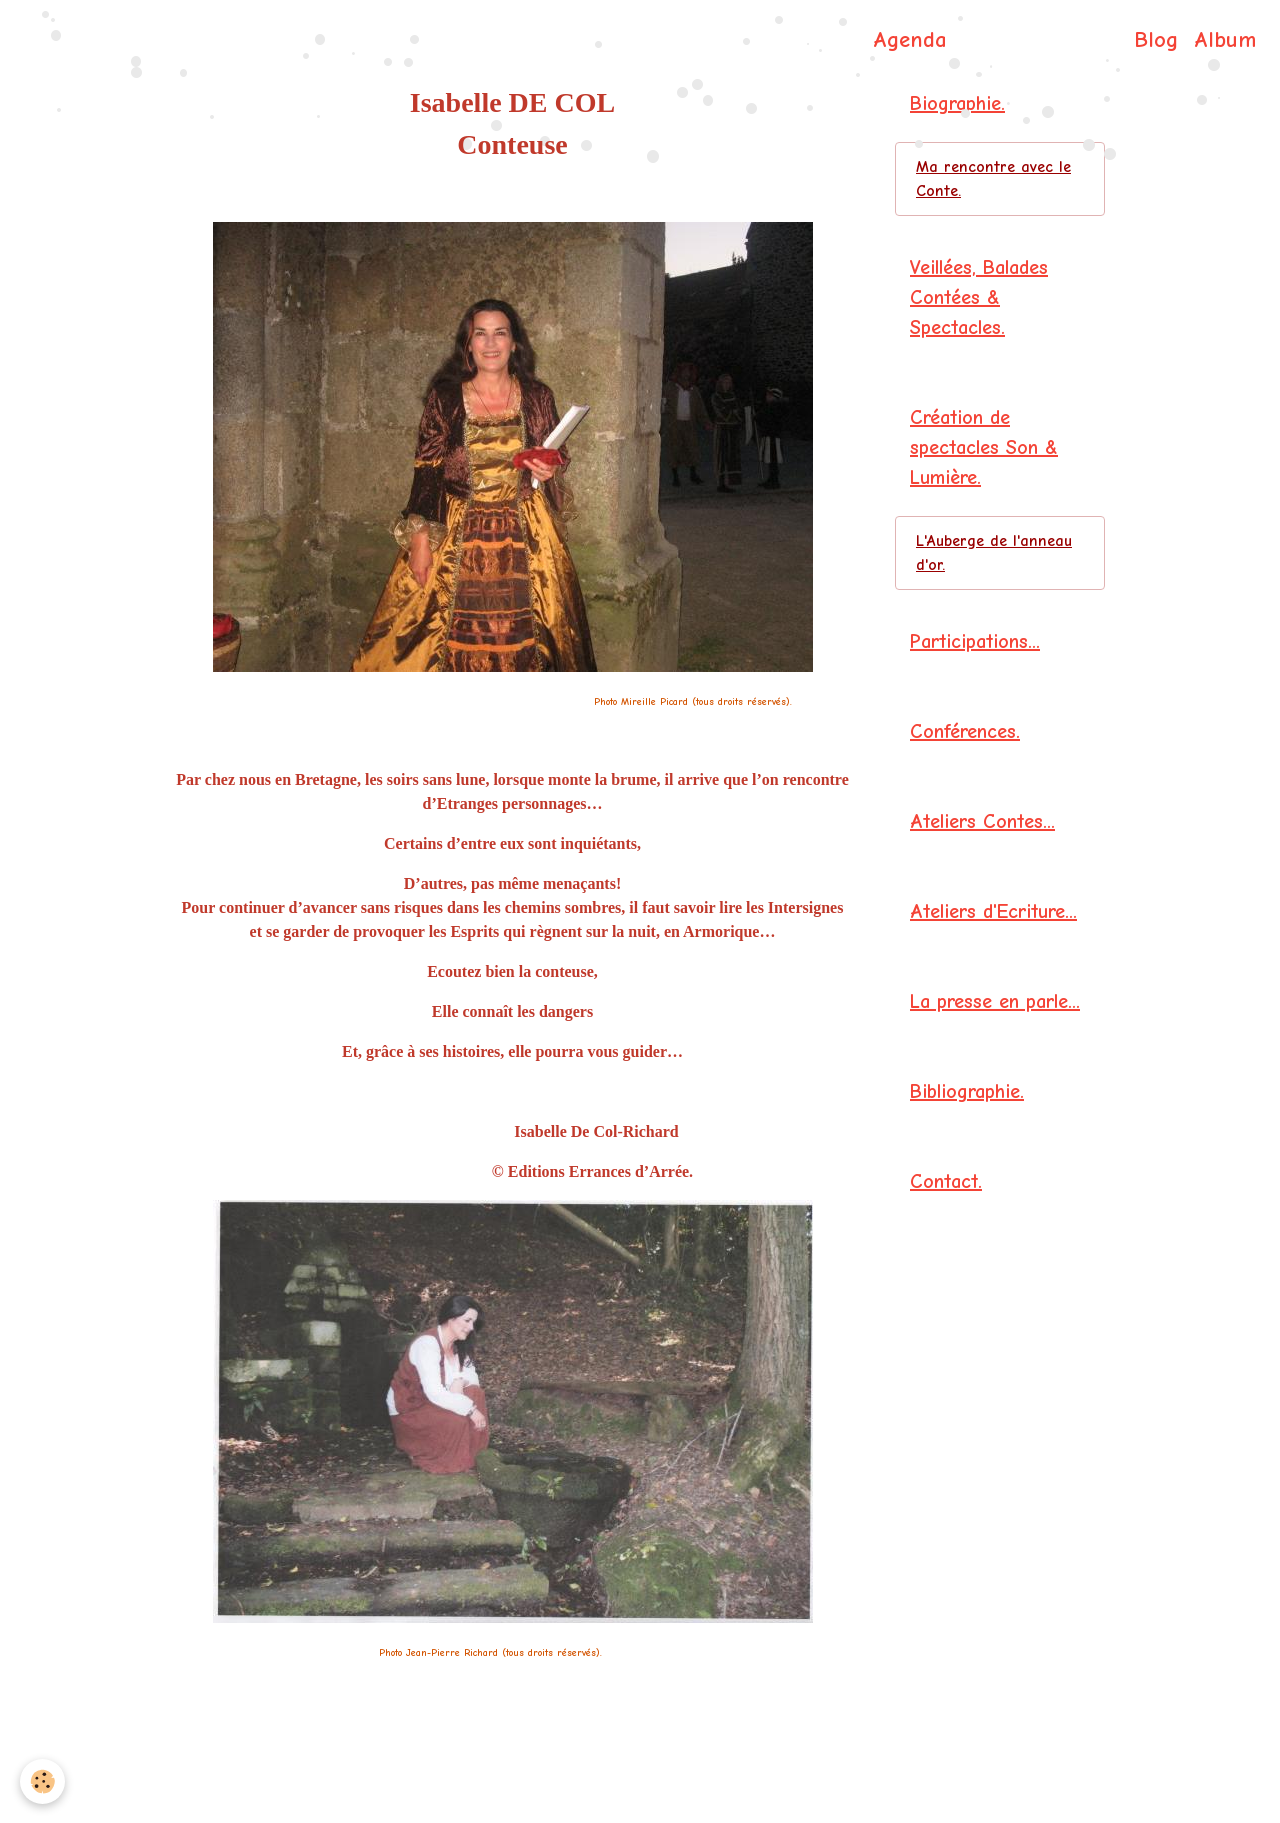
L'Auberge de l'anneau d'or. (994, 553)
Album (1225, 40)
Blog (1156, 40)
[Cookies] (42, 1781)
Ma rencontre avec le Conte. (993, 179)
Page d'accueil (786, 40)
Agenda (910, 40)
